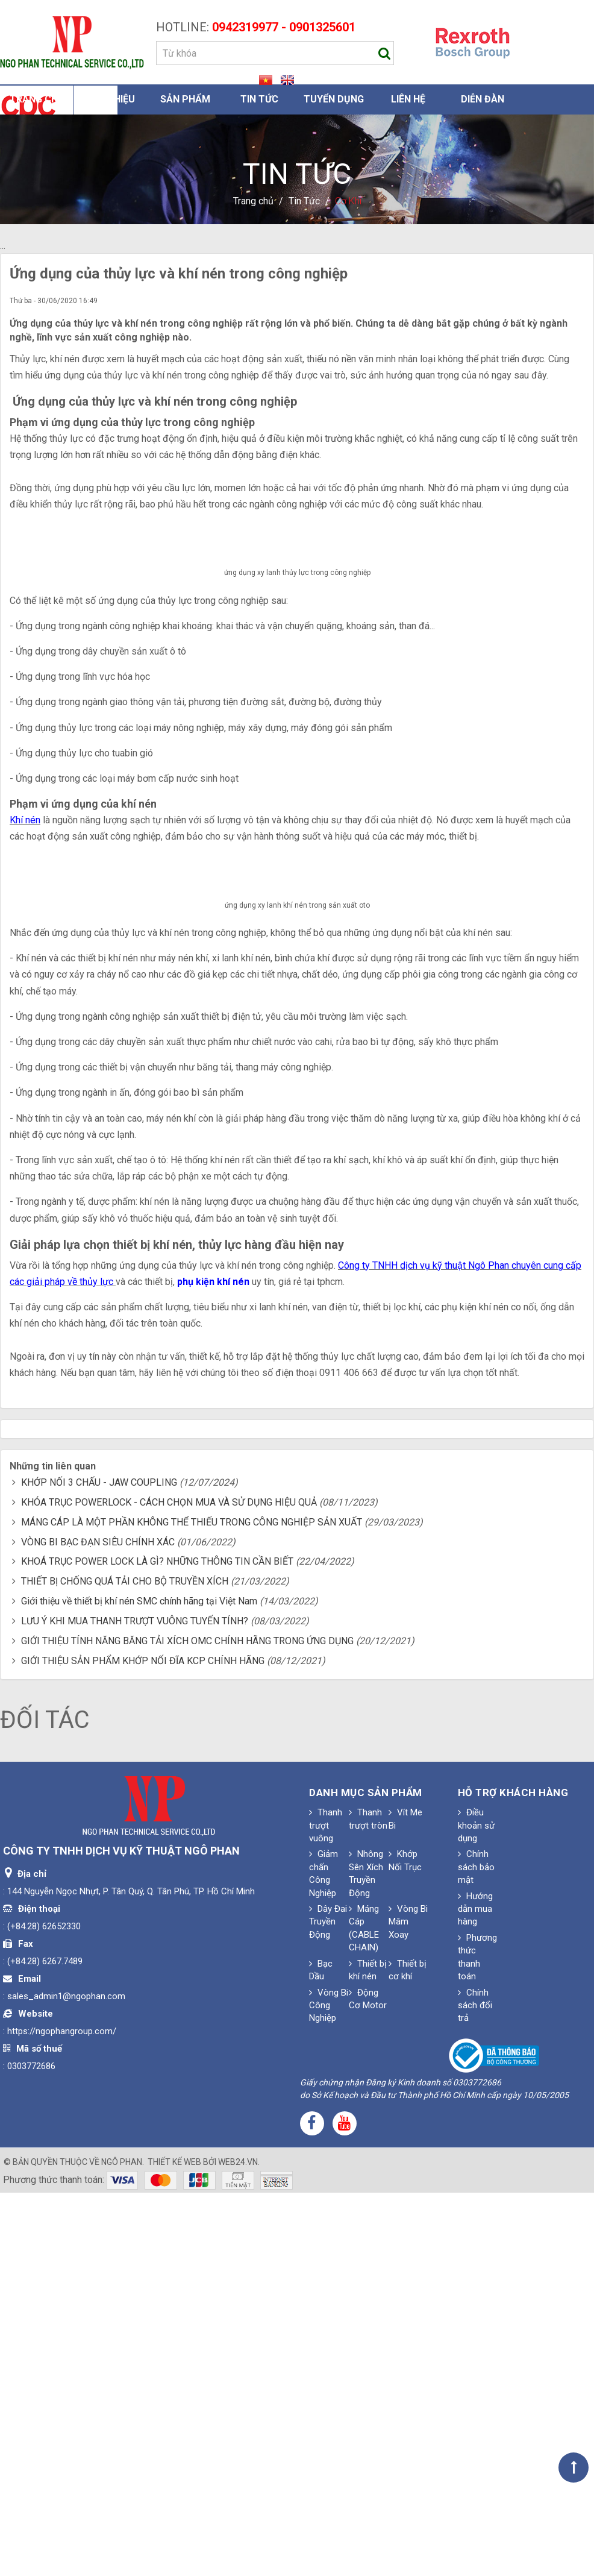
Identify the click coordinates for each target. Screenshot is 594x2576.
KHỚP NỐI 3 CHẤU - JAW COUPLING (99, 1866)
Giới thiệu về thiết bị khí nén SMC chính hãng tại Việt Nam (139, 1985)
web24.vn (238, 2545)
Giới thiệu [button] (111, 99)
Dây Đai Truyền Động (328, 2305)
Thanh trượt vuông (325, 2209)
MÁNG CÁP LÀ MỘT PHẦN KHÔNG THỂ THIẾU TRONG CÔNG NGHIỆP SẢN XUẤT (191, 1905)
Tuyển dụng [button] (334, 99)
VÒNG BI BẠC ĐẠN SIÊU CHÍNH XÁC (98, 1925)
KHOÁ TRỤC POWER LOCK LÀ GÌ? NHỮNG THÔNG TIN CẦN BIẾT (157, 1945)
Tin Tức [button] (259, 99)
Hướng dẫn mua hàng (475, 2292)
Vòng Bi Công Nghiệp (328, 2388)
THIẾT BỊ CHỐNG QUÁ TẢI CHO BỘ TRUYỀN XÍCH (124, 1965)
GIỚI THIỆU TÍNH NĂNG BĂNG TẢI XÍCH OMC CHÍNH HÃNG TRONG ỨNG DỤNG (187, 2024)
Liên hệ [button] (408, 99)
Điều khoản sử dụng (476, 2209)
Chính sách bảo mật (476, 2250)
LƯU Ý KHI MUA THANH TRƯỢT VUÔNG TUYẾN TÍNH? (134, 2005)
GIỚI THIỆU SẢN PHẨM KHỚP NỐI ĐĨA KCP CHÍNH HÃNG (142, 2044)
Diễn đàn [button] (482, 99)
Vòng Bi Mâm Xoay (408, 2305)
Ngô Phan (121, 2545)
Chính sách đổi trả (475, 2388)
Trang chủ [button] (37, 99)
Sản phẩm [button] (185, 99)
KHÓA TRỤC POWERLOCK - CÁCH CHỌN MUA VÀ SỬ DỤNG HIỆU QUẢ (169, 1885)
